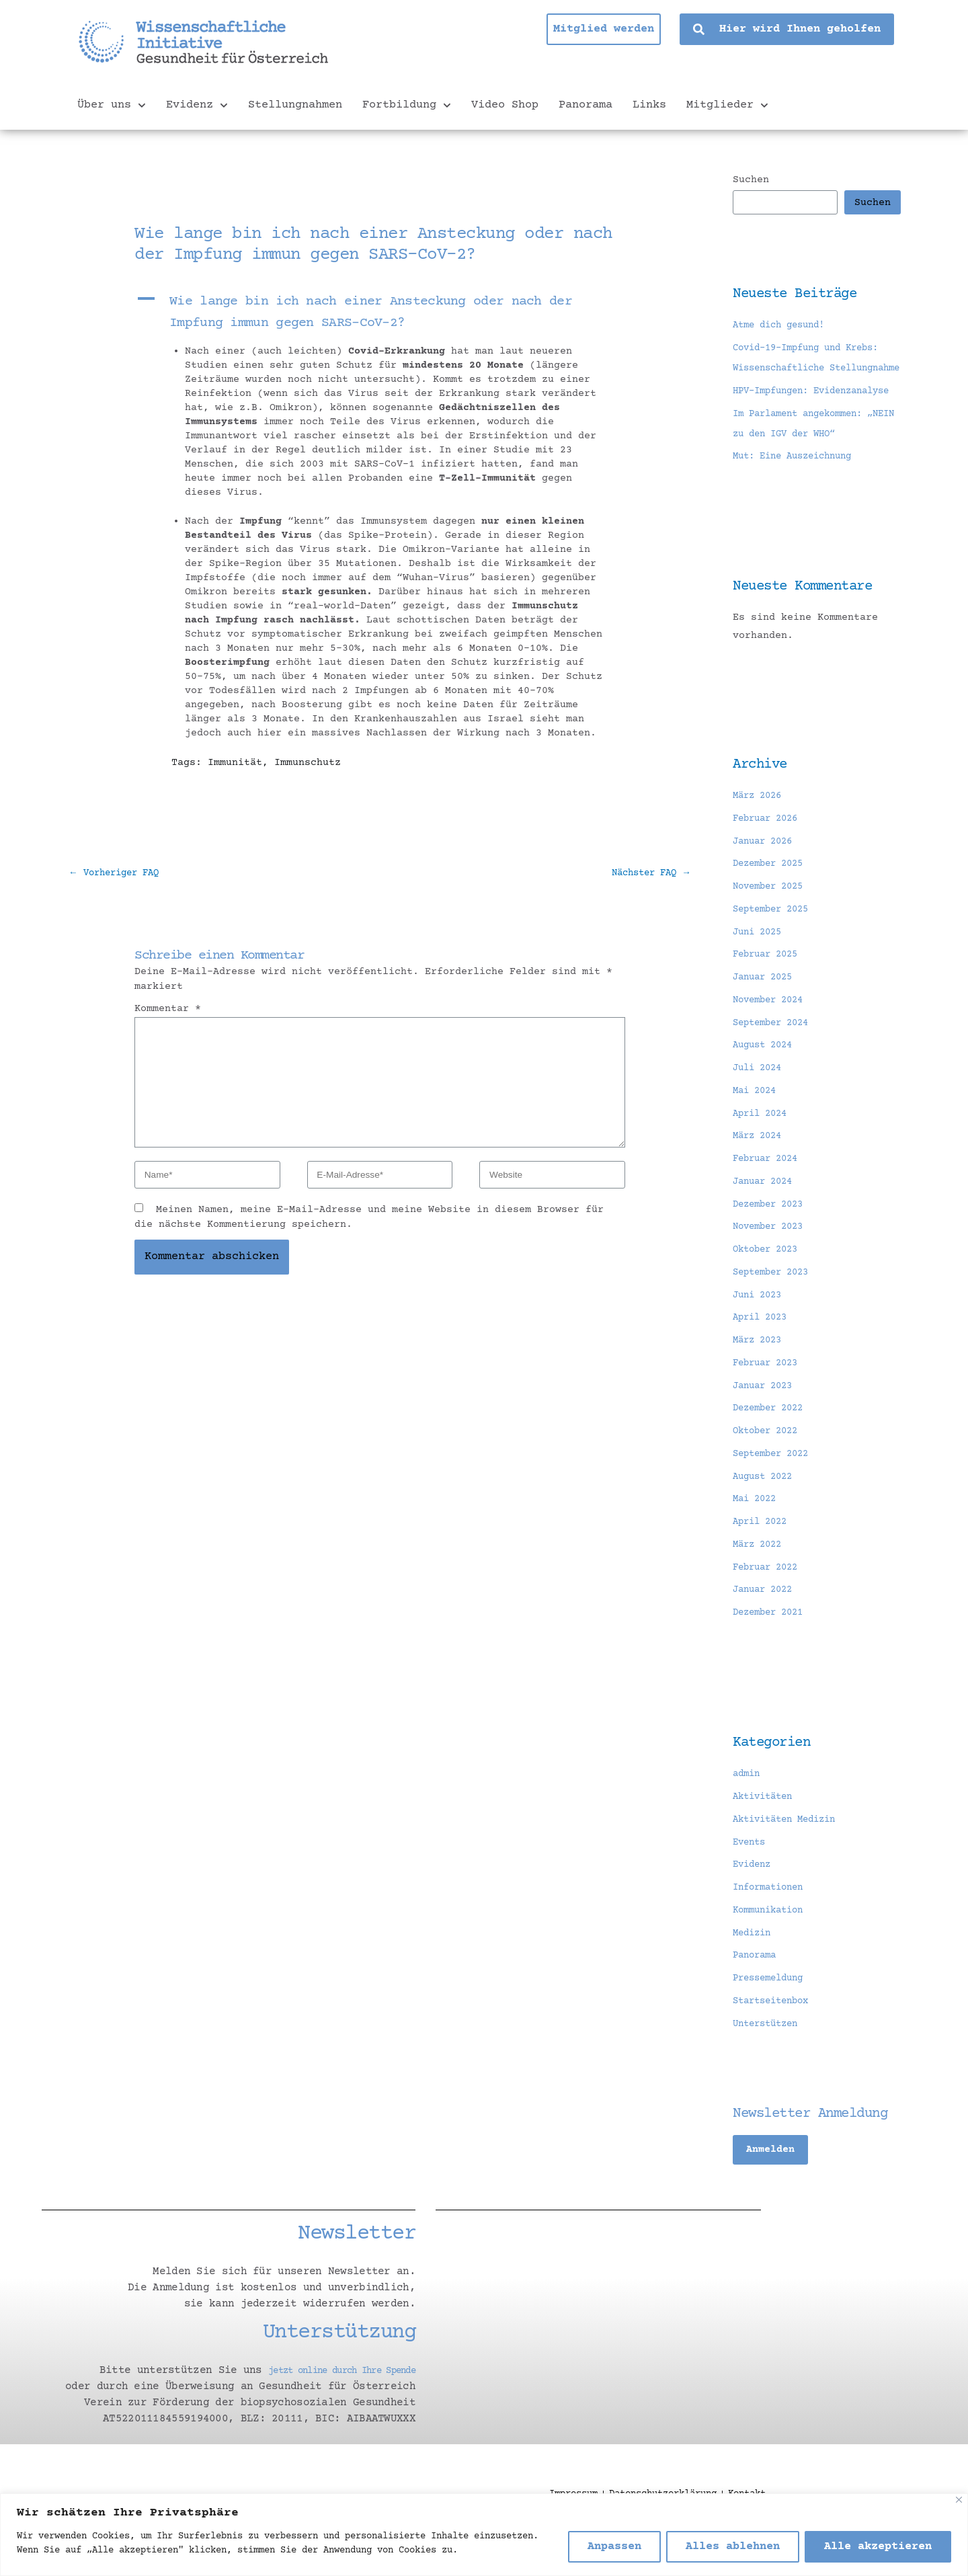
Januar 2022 (766, 1631)
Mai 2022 (757, 1540)
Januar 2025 (766, 1018)
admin (748, 1815)
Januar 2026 (766, 882)
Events (751, 1883)
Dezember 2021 (772, 1654)
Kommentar (167, 1010)
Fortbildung (406, 105)
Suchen (751, 180)
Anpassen (614, 2546)
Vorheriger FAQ (119, 874)
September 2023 (775, 1313)
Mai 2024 (757, 1131)
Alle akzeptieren (878, 2546)
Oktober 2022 (769, 1472)
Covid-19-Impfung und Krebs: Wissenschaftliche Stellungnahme (814, 369)
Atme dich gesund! (784, 326)
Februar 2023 (769, 1404)
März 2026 (760, 837)
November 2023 (772, 1268)
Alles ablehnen (733, 2546)
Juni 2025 (760, 973)
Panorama (585, 105)
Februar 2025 (769, 996)
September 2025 (775, 950)
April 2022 (763, 1563)
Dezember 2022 (772, 1449)
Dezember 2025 (772, 905)
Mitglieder (727, 105)
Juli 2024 (760, 1109)
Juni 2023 (760, 1336)
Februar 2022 (769, 1608)
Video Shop (504, 105)
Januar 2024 (766, 1222)
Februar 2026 (769, 859)
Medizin (754, 1974)
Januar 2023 (766, 1427)
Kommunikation (772, 1951)
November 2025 (772, 928)
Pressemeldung (772, 2019)
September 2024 (775, 1064)
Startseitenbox (775, 2042)
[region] (484, 2534)
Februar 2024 (769, 1200)
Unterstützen (769, 2064)
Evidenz (197, 105)
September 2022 (775, 1494)
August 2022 (766, 1517)
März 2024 (760, 1177)
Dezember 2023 (772, 1245)
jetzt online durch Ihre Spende (321, 2412)
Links (649, 105)
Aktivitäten (766, 1838)
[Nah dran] (959, 2500)
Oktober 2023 (769, 1291)
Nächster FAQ (646, 874)
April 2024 (763, 1154)
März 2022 (760, 1585)
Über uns (111, 105)
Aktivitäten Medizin (790, 1860)
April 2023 (763, 1359)
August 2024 (766, 1086)
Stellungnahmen (295, 105)
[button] (379, 312)
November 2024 (772, 1041)
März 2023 (760, 1381)
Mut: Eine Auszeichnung (799, 498)
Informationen (772, 1929)
